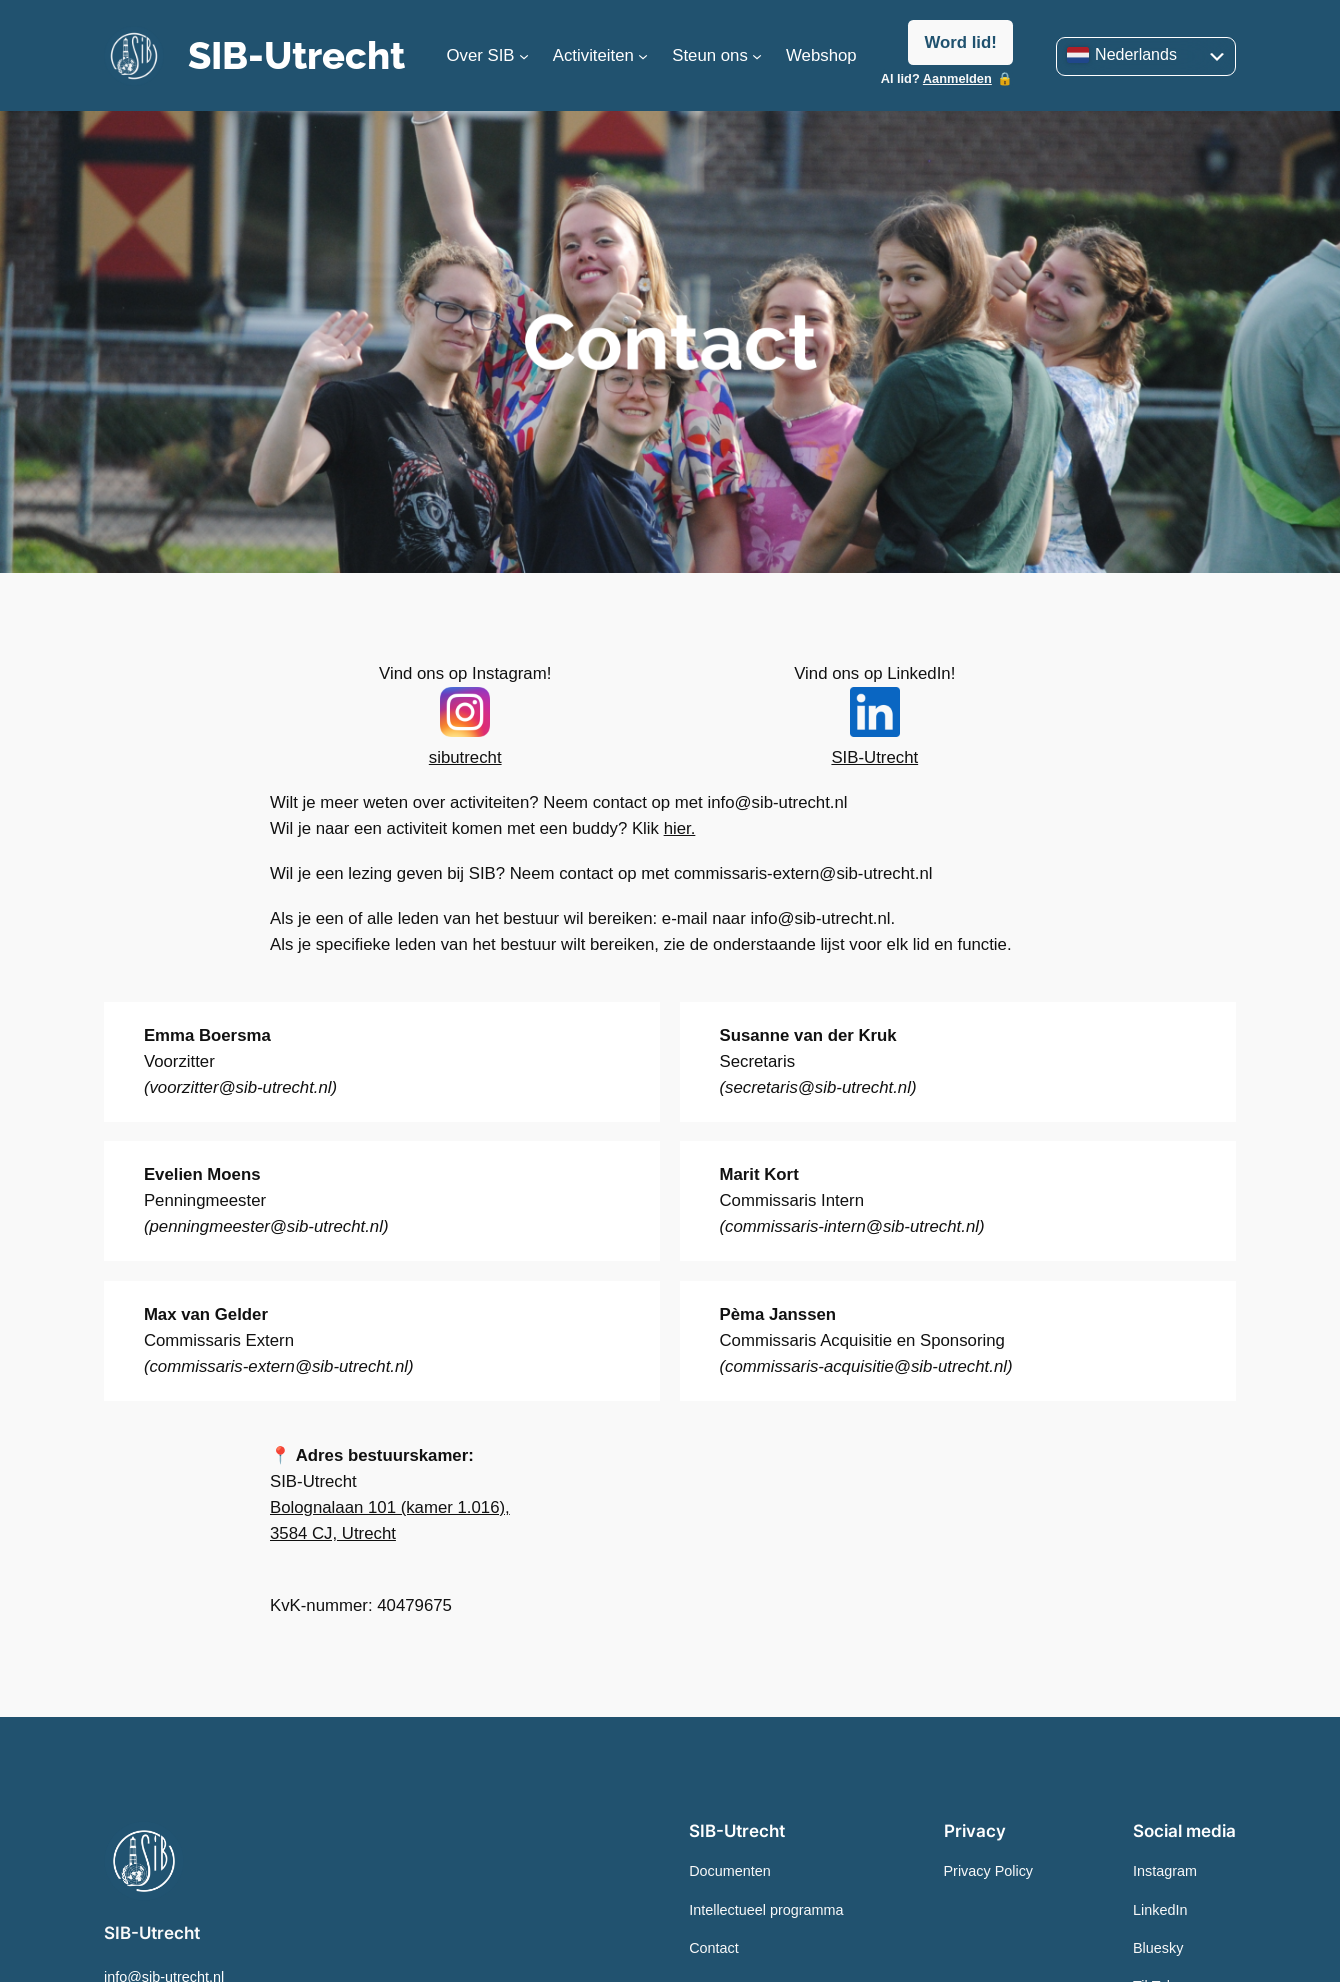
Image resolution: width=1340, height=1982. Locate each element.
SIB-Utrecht (296, 56)
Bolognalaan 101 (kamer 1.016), (390, 1507)
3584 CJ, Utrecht (333, 1533)
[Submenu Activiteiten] (643, 56)
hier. (680, 828)
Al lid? (936, 78)
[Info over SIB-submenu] (524, 56)
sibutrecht (465, 757)
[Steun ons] (757, 56)
